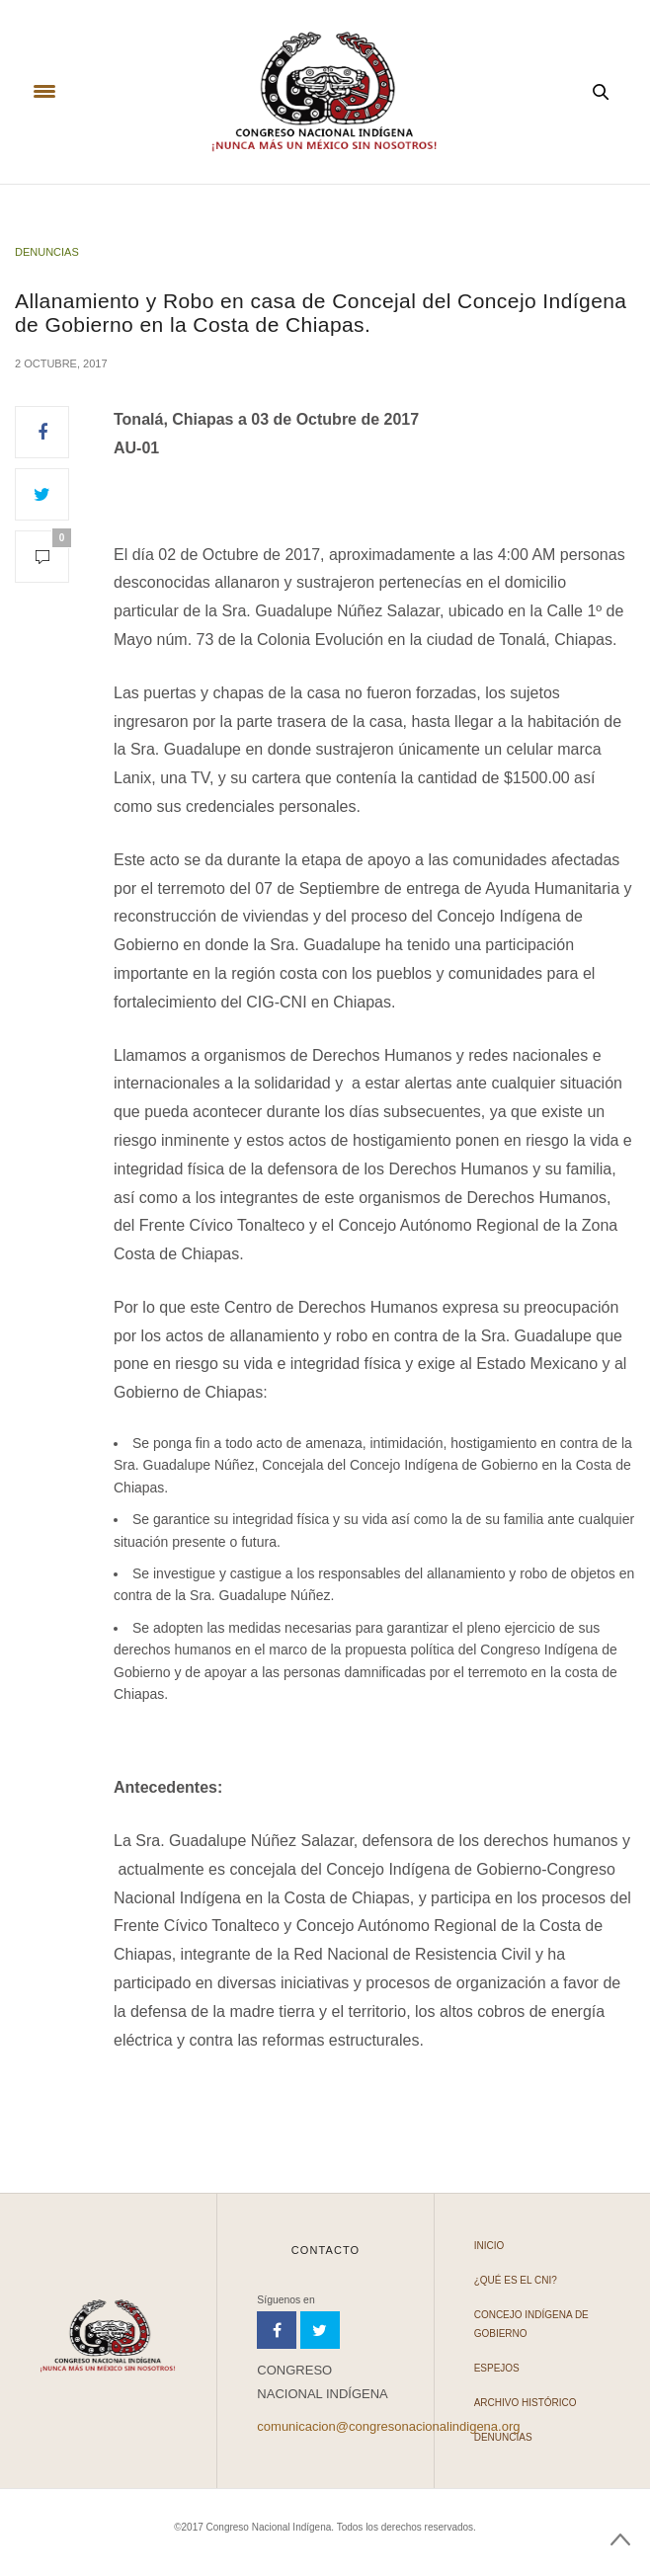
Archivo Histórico (525, 2402)
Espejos (497, 2368)
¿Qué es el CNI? (515, 2280)
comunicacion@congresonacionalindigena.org (388, 2426)
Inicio (489, 2245)
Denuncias (47, 252)
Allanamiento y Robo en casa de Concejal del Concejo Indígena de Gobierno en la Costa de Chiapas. (320, 312)
